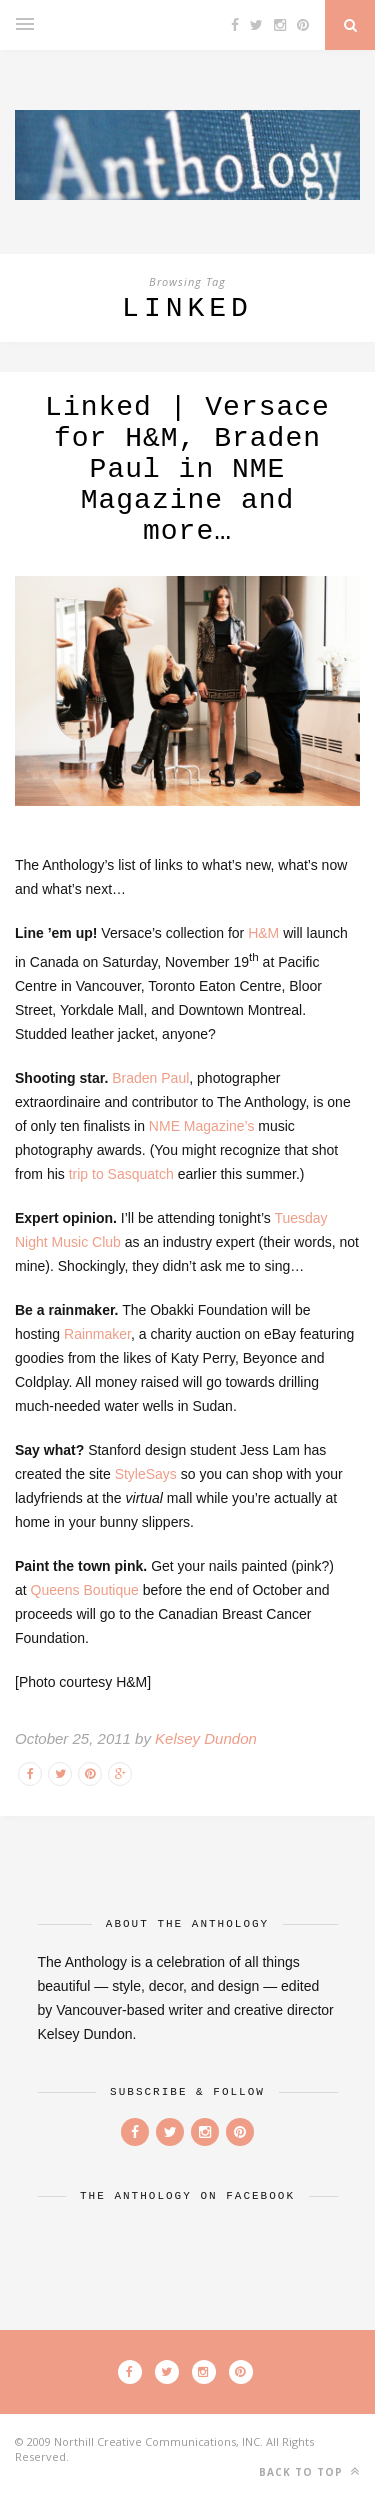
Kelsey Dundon (206, 1738)
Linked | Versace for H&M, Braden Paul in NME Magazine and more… (187, 469)
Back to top (309, 2471)
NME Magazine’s (202, 1126)
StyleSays (146, 1474)
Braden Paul (150, 1078)
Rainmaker (97, 1334)
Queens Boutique (87, 1590)
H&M (263, 933)
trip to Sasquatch (121, 1174)
